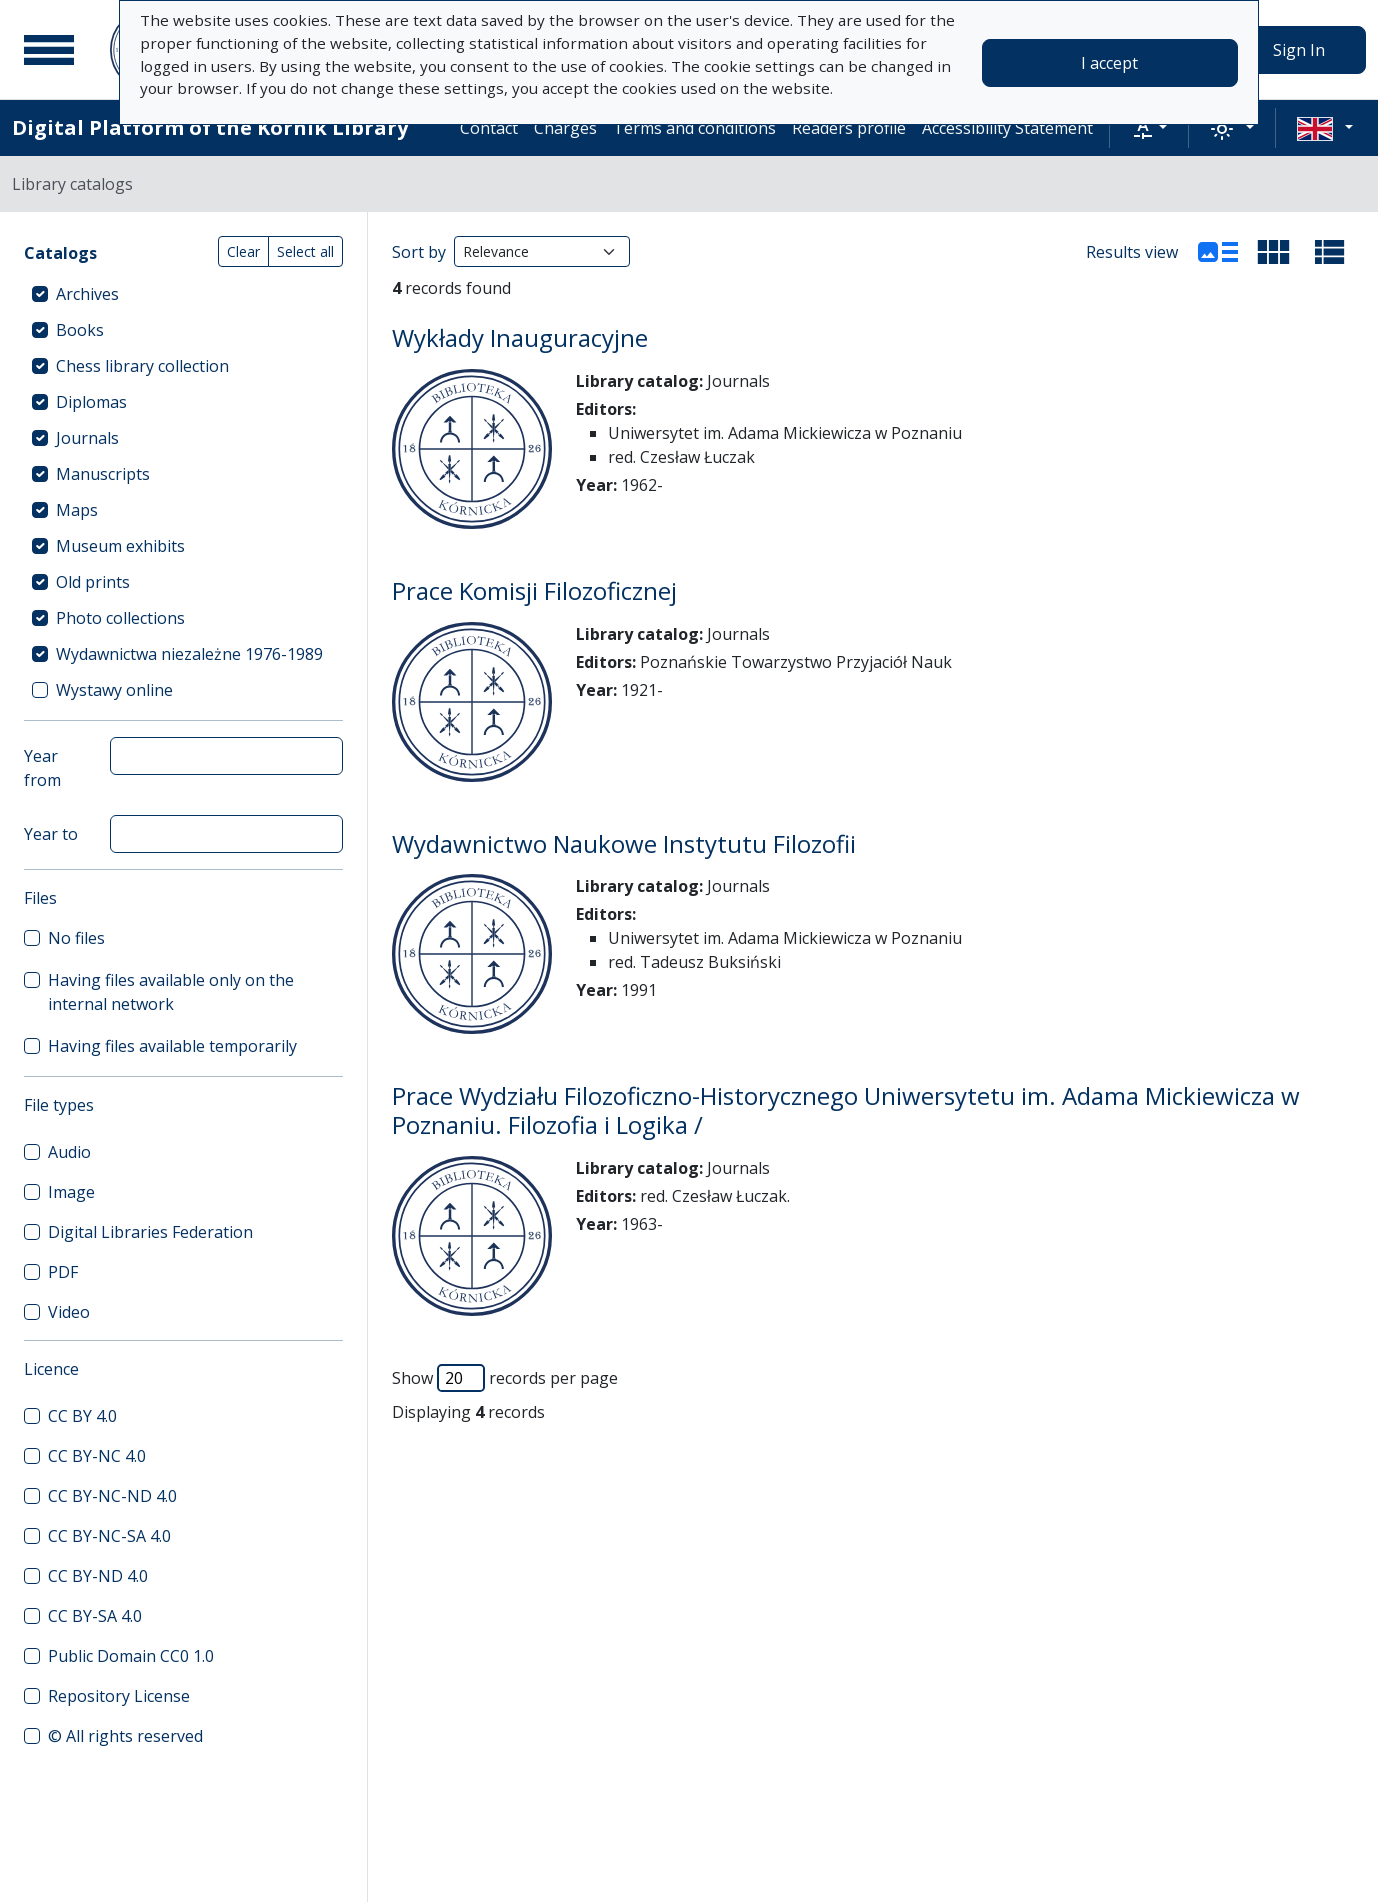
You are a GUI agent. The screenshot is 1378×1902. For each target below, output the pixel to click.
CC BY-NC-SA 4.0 (109, 1536)
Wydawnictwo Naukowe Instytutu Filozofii (624, 843)
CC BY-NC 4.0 (97, 1456)
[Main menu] (49, 50)
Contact (489, 128)
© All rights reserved (125, 1736)
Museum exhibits (120, 546)
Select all (305, 251)
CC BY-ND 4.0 (98, 1576)
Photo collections (120, 618)
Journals (87, 438)
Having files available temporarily (172, 1046)
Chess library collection (142, 366)
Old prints (93, 582)
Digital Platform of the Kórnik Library (210, 127)
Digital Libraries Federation (150, 1232)
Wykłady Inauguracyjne (520, 337)
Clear (243, 251)
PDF (63, 1272)
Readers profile (849, 128)
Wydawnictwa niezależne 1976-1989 (189, 654)
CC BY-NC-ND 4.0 (112, 1496)
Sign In (1299, 50)
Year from (42, 768)
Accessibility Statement (1007, 128)
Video (69, 1312)
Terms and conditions (694, 128)
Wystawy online (114, 690)
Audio (69, 1152)
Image (71, 1192)
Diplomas (91, 402)
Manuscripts (103, 474)
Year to (51, 834)
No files (76, 938)
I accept (1109, 63)
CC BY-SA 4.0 (95, 1616)
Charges (565, 128)
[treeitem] (183, 294)
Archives (87, 294)
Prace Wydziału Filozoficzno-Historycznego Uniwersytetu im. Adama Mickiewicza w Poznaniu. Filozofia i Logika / (846, 1110)
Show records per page (505, 1378)
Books (80, 330)
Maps (77, 510)
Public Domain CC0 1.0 (131, 1656)
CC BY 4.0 (82, 1416)
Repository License (119, 1696)
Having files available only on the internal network (171, 992)
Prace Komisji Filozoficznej (534, 590)
